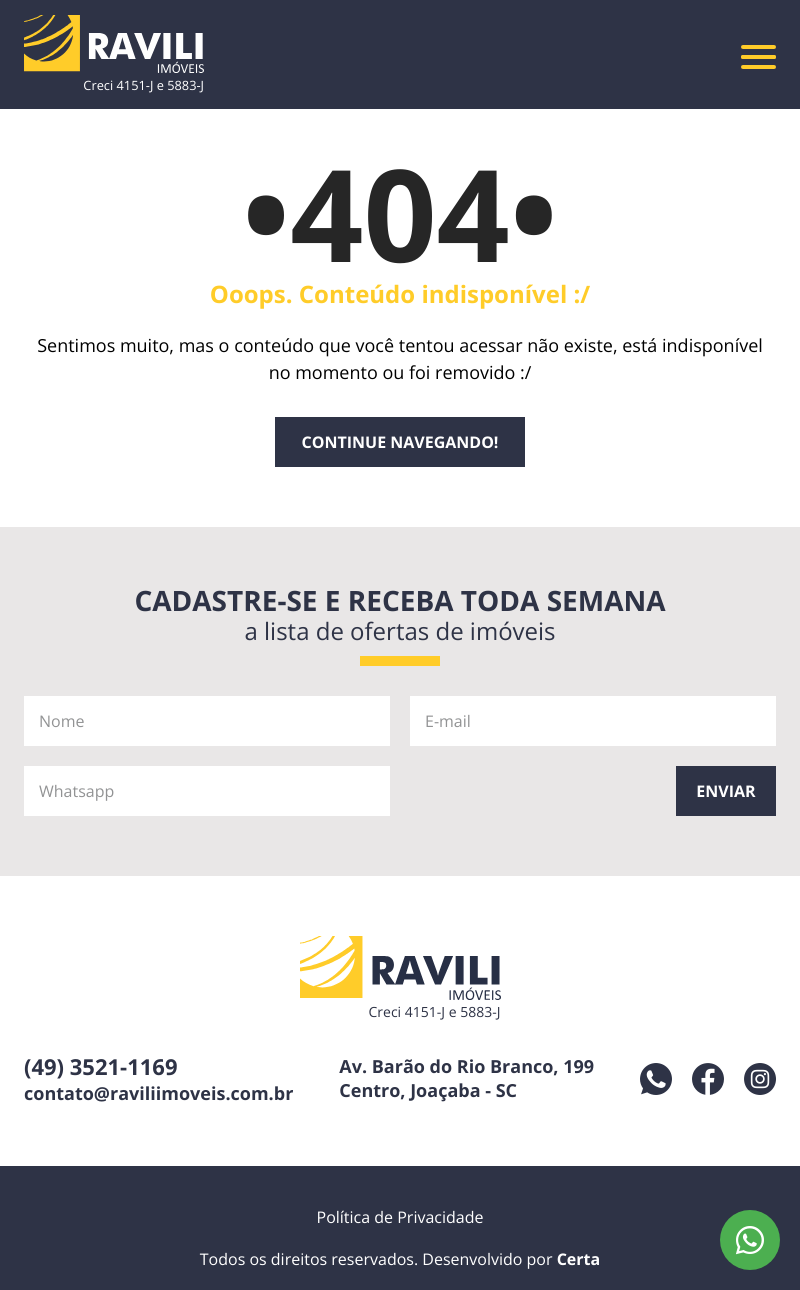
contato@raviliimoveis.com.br (158, 1094)
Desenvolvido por (511, 1259)
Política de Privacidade (400, 1217)
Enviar (725, 791)
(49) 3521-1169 (101, 1067)
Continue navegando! (400, 442)
